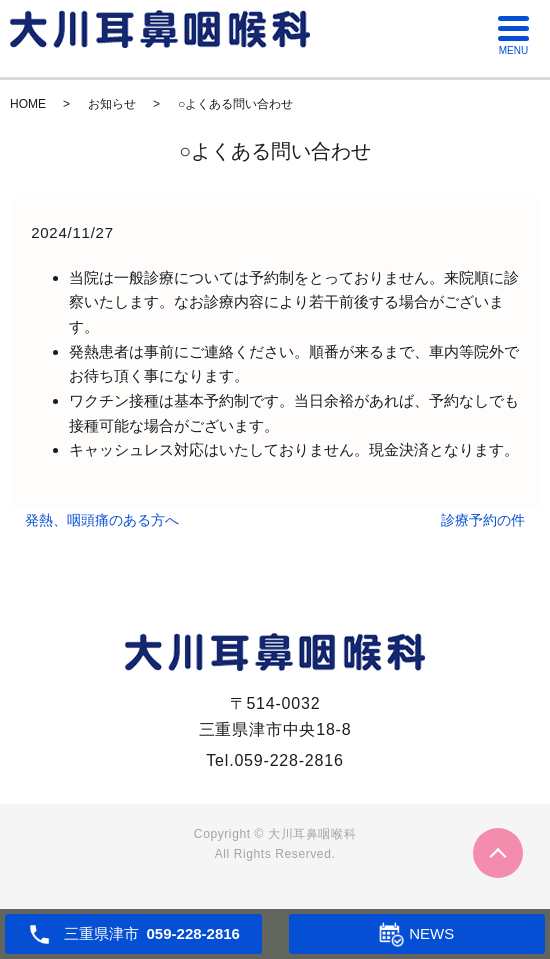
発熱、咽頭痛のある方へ (102, 520)
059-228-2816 (288, 760)
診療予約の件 (483, 520)
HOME (28, 104)
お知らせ (112, 104)
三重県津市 (152, 934)
